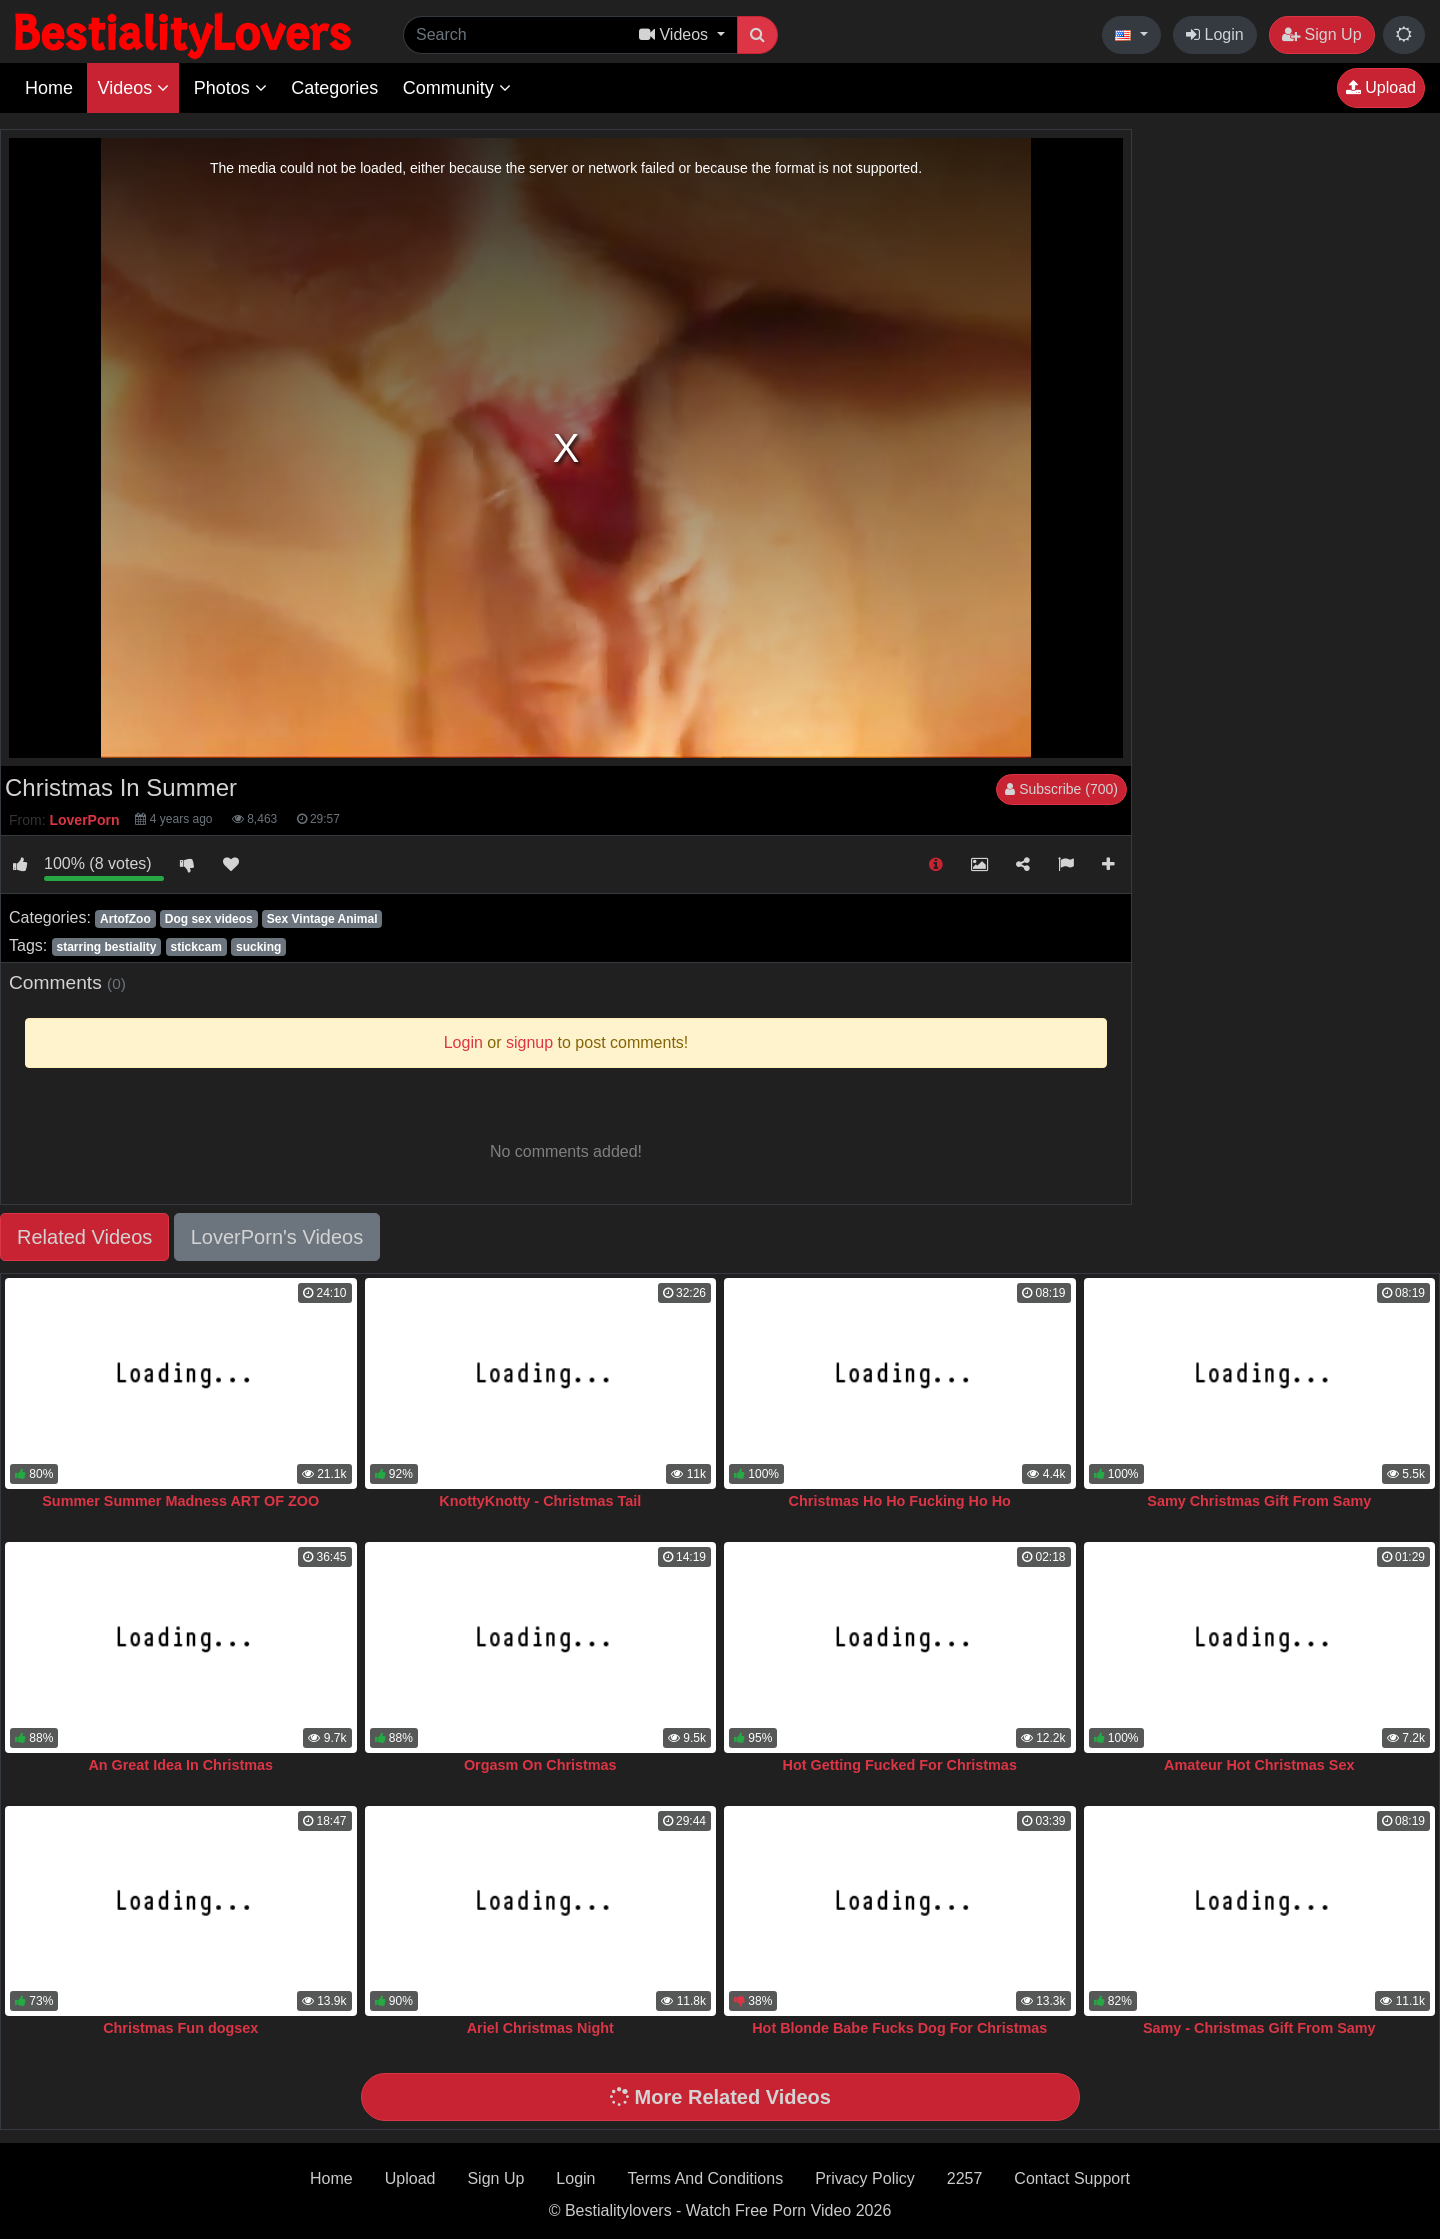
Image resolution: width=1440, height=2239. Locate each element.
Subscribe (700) (1061, 789)
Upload (1381, 87)
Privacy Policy (865, 2178)
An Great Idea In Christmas (180, 1765)
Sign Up (1321, 34)
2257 (965, 2178)
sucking (258, 947)
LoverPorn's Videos (277, 1237)
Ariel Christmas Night (540, 2028)
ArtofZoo (125, 919)
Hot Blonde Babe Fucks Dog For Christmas (899, 2028)
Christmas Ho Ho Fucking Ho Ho (900, 1501)
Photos (230, 88)
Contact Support (1072, 2178)
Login (1215, 34)
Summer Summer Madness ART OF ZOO (180, 1501)
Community (457, 88)
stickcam (196, 947)
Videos (133, 88)
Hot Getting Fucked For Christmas (900, 1765)
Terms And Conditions (706, 2178)
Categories (334, 88)
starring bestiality (106, 947)
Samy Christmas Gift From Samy (1259, 1501)
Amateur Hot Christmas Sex (1259, 1765)
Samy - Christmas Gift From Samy (1259, 2028)
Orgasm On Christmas (540, 1765)
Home (49, 88)
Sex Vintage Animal (322, 919)
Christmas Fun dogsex (180, 2028)
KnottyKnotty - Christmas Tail (540, 1501)
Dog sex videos (209, 919)
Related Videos (84, 1237)
